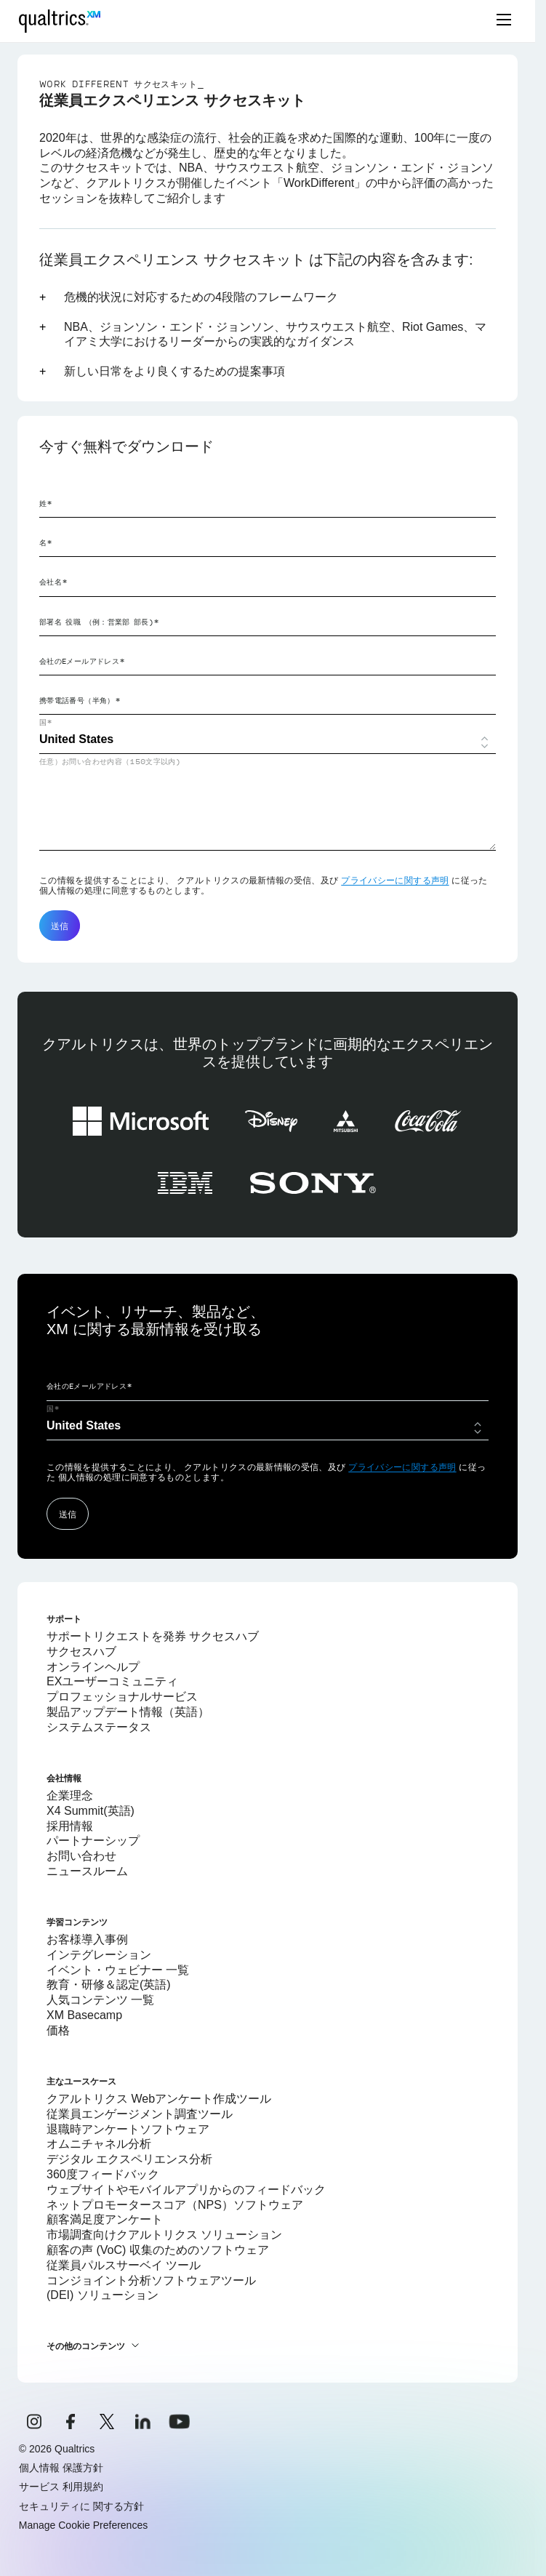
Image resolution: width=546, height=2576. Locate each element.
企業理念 (70, 1795)
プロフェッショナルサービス (122, 1696)
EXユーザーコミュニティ (112, 1681)
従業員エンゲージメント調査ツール (140, 2114)
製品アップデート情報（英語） (128, 1712)
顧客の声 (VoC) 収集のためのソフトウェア (158, 2250)
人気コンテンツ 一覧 (100, 2000)
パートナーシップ (93, 1840)
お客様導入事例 (87, 1939)
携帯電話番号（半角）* (80, 700)
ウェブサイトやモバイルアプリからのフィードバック (186, 2189)
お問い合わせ (81, 1856)
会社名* (53, 581)
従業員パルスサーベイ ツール (124, 2265)
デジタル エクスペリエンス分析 (129, 2159)
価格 (58, 2030)
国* (46, 722)
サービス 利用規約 (61, 2486)
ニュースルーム (87, 1871)
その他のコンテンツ (86, 2345)
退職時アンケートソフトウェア (128, 2129)
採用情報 (70, 1826)
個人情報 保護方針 (61, 2467)
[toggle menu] (503, 21)
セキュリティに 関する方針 (81, 2506)
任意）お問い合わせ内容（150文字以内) (109, 761)
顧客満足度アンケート (105, 2219)
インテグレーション (99, 1955)
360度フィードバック (103, 2174)
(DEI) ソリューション (102, 2295)
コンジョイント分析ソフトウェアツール (151, 2280)
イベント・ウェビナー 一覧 (118, 1970)
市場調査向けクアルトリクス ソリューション (164, 2234)
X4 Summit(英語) (91, 1811)
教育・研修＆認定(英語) (109, 1984)
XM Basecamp (84, 2015)
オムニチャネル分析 (99, 2144)
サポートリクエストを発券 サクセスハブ (153, 1636)
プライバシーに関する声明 (395, 880)
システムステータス (99, 1727)
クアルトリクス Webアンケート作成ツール (159, 2099)
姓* (46, 503)
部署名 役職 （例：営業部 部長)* (99, 621)
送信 (59, 925)
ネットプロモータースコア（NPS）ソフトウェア (175, 2205)
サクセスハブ (81, 1651)
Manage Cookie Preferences (83, 2525)
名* (46, 542)
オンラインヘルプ (93, 1667)
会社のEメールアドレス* (82, 661)
